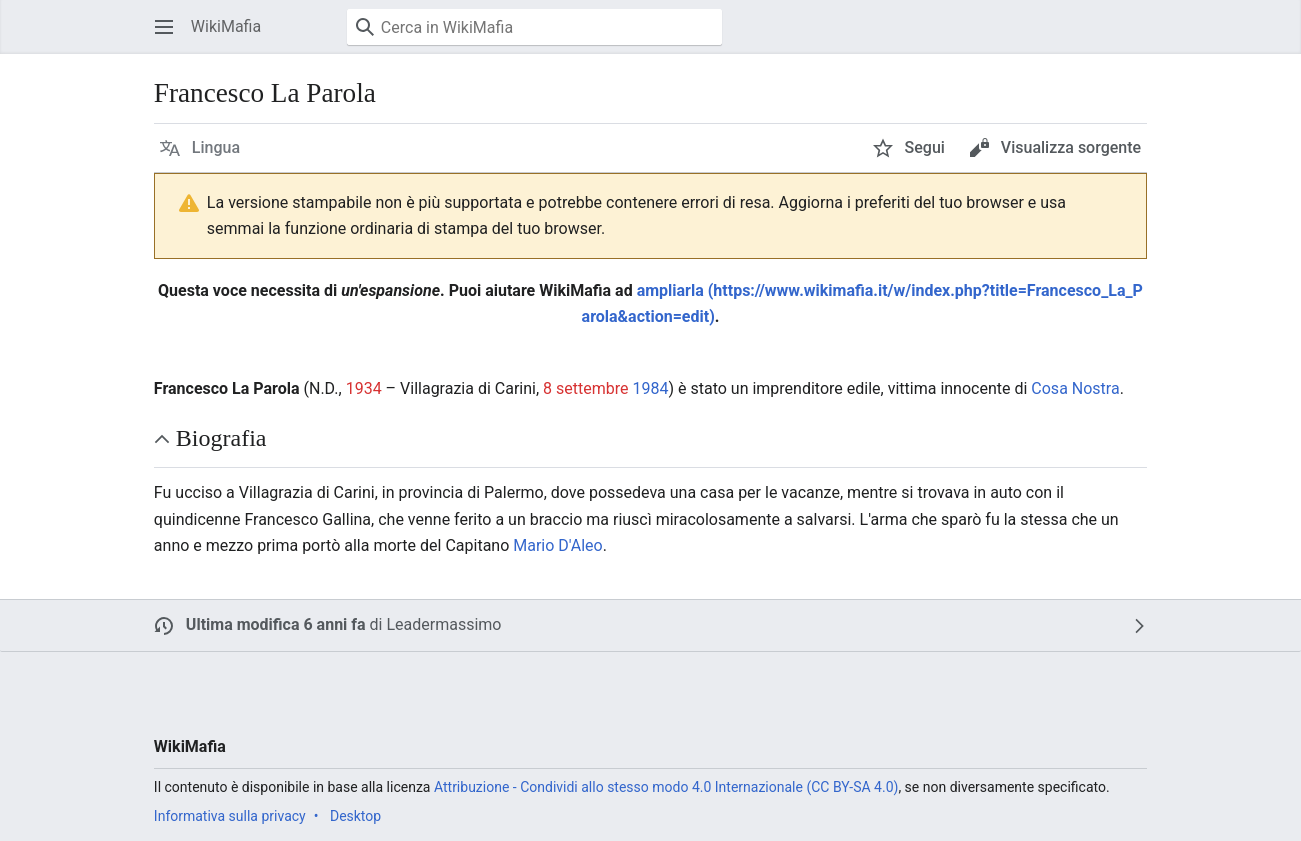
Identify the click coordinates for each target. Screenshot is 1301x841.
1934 (364, 388)
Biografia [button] (221, 438)
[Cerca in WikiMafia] (534, 27)
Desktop (355, 816)
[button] (164, 27)
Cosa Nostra (1075, 388)
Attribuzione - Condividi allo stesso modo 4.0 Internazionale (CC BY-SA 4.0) (666, 787)
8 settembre (585, 388)
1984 (650, 388)
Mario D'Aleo (557, 545)
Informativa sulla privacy (230, 816)
